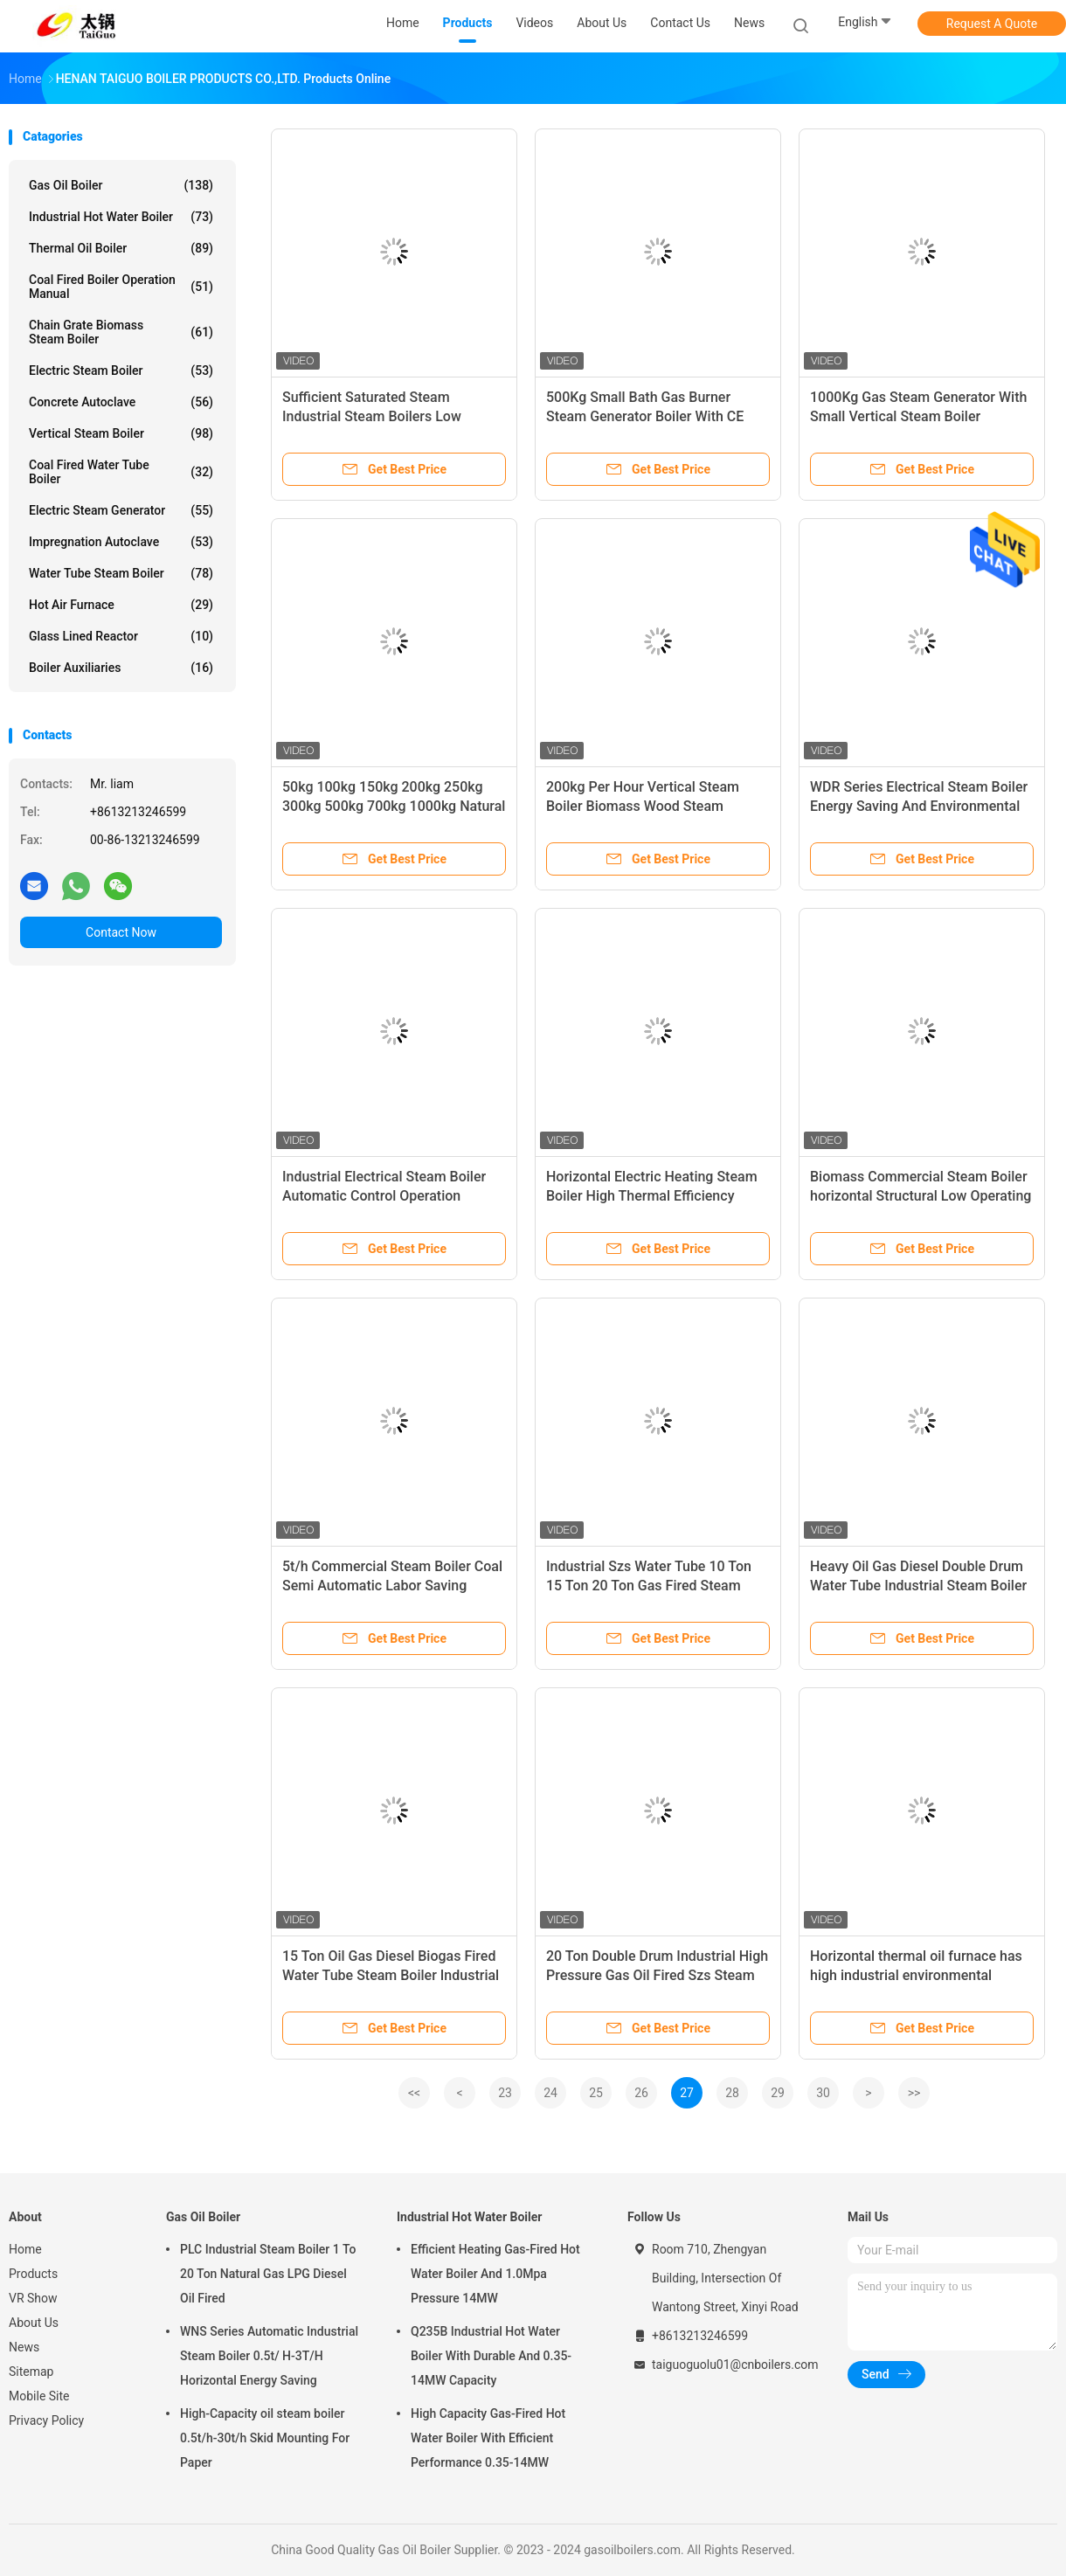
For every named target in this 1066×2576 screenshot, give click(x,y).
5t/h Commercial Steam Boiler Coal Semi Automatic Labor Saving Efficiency (392, 1585)
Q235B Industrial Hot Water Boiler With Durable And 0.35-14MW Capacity (491, 2355)
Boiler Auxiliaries (121, 667)
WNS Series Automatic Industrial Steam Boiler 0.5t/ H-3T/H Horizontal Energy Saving (269, 2355)
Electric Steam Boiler (121, 370)
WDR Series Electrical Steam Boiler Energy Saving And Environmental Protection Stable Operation (919, 806)
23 (505, 2093)
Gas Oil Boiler (121, 185)
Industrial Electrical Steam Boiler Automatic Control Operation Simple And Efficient (384, 1195)
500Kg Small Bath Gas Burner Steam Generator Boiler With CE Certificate (645, 416)
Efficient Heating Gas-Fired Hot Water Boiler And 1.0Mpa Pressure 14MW (495, 2273)
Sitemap (31, 2372)
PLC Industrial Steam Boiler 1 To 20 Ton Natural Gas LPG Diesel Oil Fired (268, 2273)
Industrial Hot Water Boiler (121, 216)
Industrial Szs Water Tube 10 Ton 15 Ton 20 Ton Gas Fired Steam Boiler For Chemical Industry (648, 1585)
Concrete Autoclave (121, 402)
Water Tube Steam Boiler (121, 573)
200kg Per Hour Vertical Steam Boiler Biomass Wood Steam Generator (642, 806)
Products (33, 2274)
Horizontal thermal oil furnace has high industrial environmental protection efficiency (916, 1975)
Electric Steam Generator (121, 510)
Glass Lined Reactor (121, 636)
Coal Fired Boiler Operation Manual (121, 287)
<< (414, 2093)
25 (596, 2093)
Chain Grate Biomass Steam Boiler (121, 332)
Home (25, 2249)
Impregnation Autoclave (121, 542)
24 (550, 2093)
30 (823, 2093)
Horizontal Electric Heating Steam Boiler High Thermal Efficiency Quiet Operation (652, 1195)
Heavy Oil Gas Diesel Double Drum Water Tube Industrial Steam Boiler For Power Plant (918, 1585)
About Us (34, 2323)
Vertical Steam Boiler (121, 433)
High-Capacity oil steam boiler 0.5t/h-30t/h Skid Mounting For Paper (265, 2437)
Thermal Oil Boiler (121, 248)
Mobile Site (39, 2396)
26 (641, 2093)
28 (732, 2093)
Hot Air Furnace (121, 604)
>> (914, 2093)
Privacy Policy (46, 2420)
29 (778, 2093)
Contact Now (121, 932)
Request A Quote (991, 24)
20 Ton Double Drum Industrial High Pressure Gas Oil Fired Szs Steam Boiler (657, 1975)
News (24, 2347)
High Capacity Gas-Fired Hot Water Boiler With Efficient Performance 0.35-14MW (488, 2437)
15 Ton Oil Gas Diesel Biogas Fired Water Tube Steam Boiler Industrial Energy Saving (390, 1975)
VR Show (33, 2298)
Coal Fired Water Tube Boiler (121, 472)
